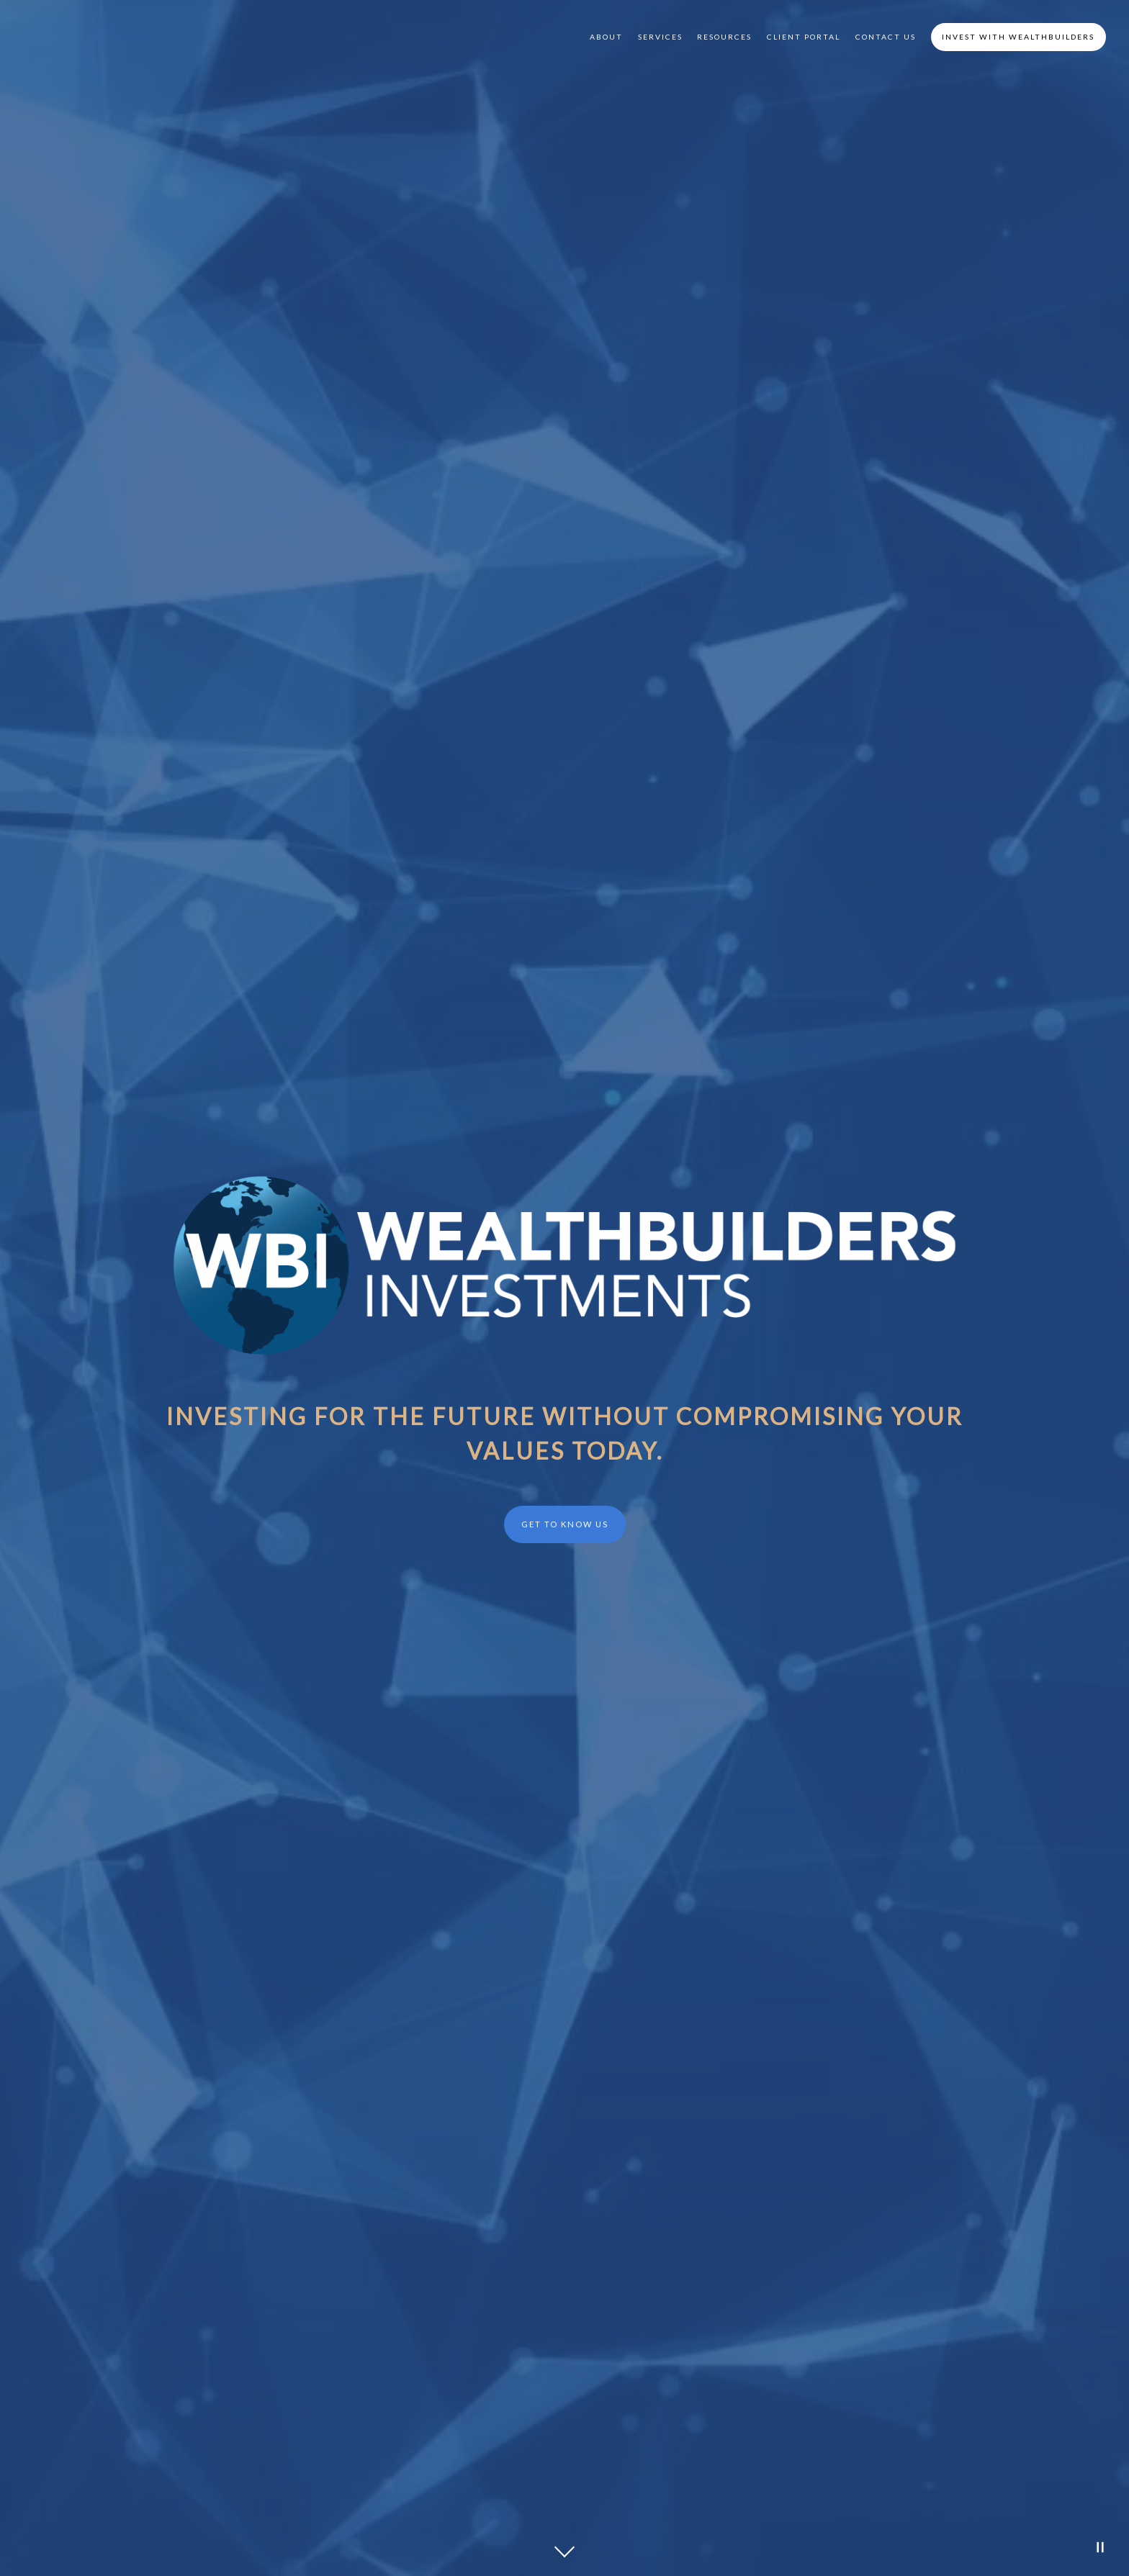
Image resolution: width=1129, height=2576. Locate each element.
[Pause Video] (1100, 2547)
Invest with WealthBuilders (1018, 36)
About (606, 36)
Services (660, 36)
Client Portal (803, 36)
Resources (724, 36)
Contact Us (885, 36)
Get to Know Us (564, 1524)
